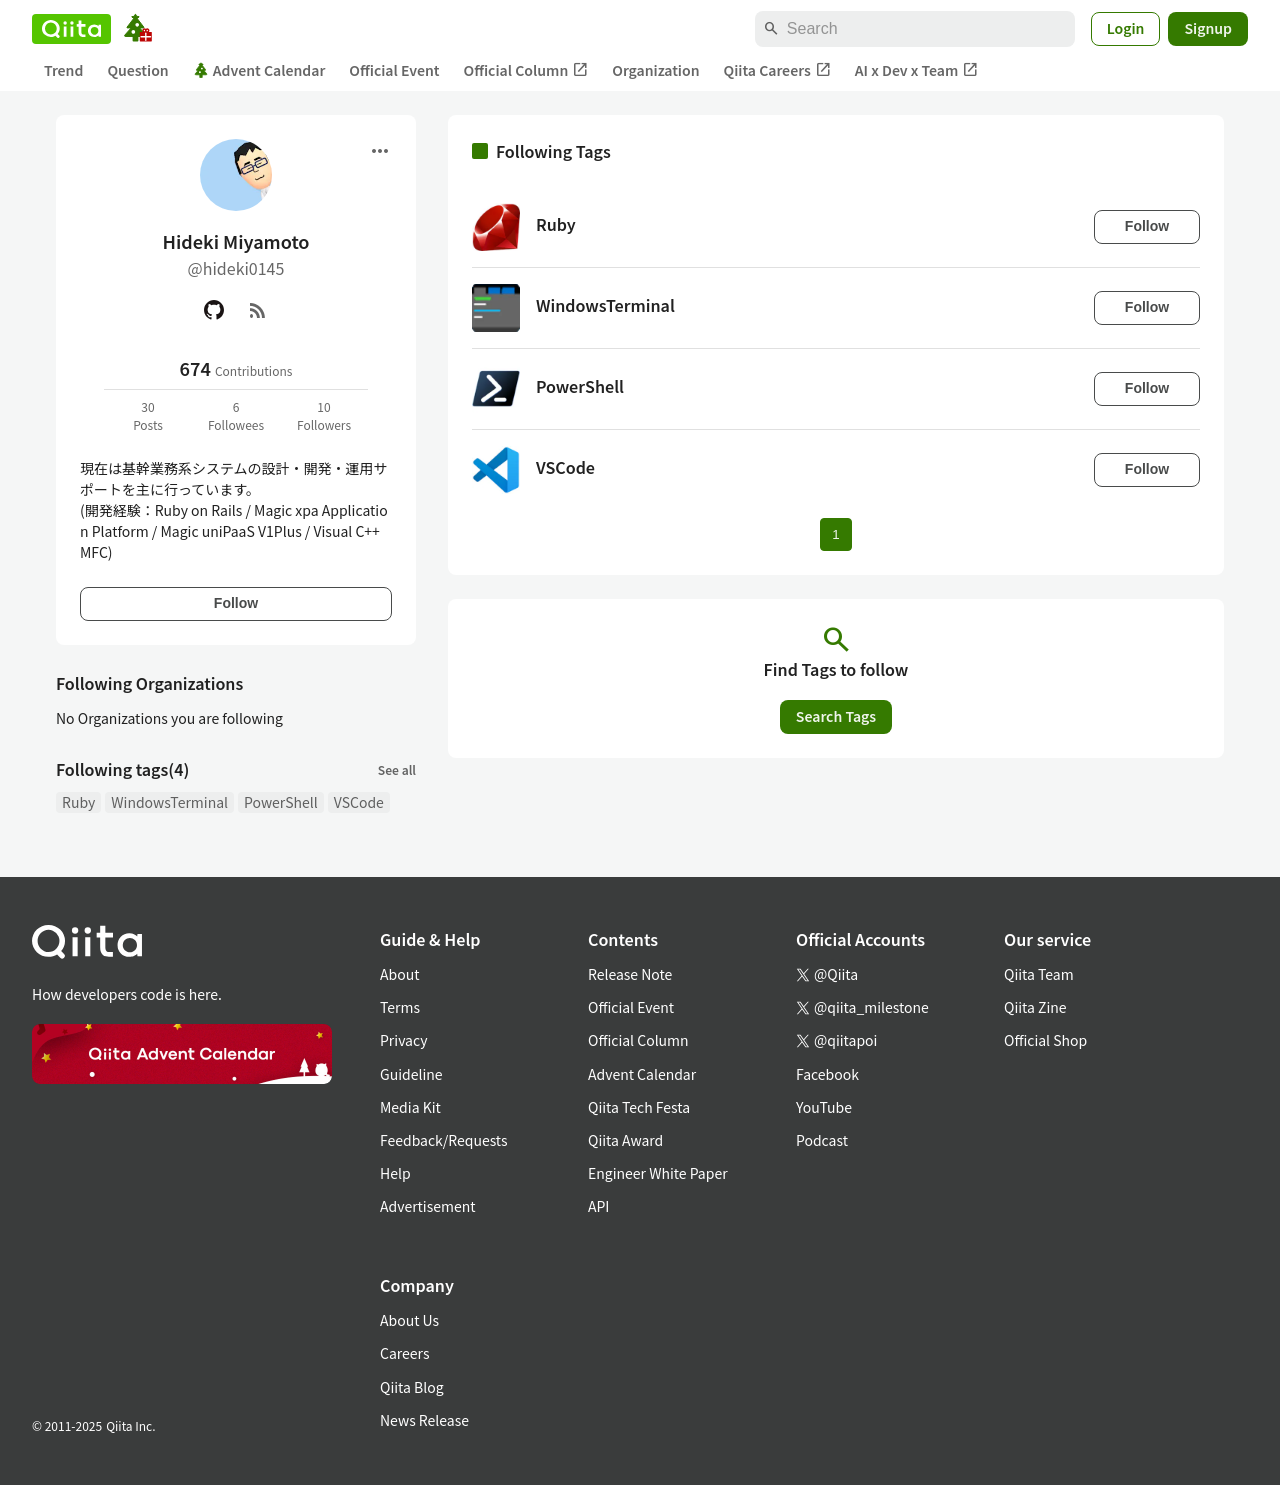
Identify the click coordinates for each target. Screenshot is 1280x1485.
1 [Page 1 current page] (835, 534)
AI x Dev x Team (917, 70)
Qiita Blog (412, 1387)
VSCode (359, 802)
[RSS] (258, 310)
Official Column (526, 70)
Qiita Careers (777, 70)
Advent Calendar (259, 70)
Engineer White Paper (658, 1173)
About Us (409, 1320)
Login (1126, 28)
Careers (404, 1353)
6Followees (236, 415)
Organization (655, 70)
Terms (400, 1007)
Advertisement (428, 1206)
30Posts (148, 415)
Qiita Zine (1035, 1007)
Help (395, 1173)
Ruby (78, 802)
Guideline (411, 1074)
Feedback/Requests (444, 1140)
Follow (236, 603)
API (598, 1206)
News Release (424, 1420)
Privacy (403, 1040)
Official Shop (1045, 1040)
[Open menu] (380, 151)
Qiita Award (625, 1140)
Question (137, 70)
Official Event (394, 70)
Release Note (630, 974)
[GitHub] (214, 310)
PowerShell (281, 802)
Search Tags (836, 716)
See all (397, 769)
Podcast (822, 1140)
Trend (63, 70)
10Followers (324, 415)
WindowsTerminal (169, 802)
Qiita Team (1039, 974)
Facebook (827, 1074)
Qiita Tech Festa (639, 1107)
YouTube (824, 1107)
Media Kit (410, 1107)
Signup (1208, 28)
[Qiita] (71, 29)
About (399, 974)
